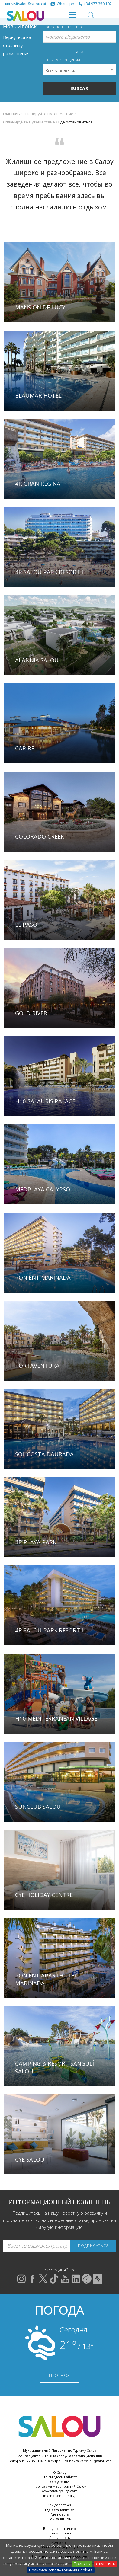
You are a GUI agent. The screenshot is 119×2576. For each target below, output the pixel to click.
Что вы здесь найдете (59, 2477)
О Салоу (59, 2472)
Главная (10, 114)
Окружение (59, 2481)
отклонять (105, 2563)
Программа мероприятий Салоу (59, 2486)
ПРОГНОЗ (59, 2375)
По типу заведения (61, 59)
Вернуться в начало (59, 2528)
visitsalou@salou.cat (95, 2461)
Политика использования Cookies (61, 2570)
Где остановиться (59, 2509)
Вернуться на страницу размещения (17, 45)
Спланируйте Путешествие (47, 114)
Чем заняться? (59, 2519)
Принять (82, 2563)
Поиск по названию (62, 27)
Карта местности (59, 2533)
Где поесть (59, 2514)
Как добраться (60, 2505)
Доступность (59, 2537)
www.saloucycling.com (59, 2490)
